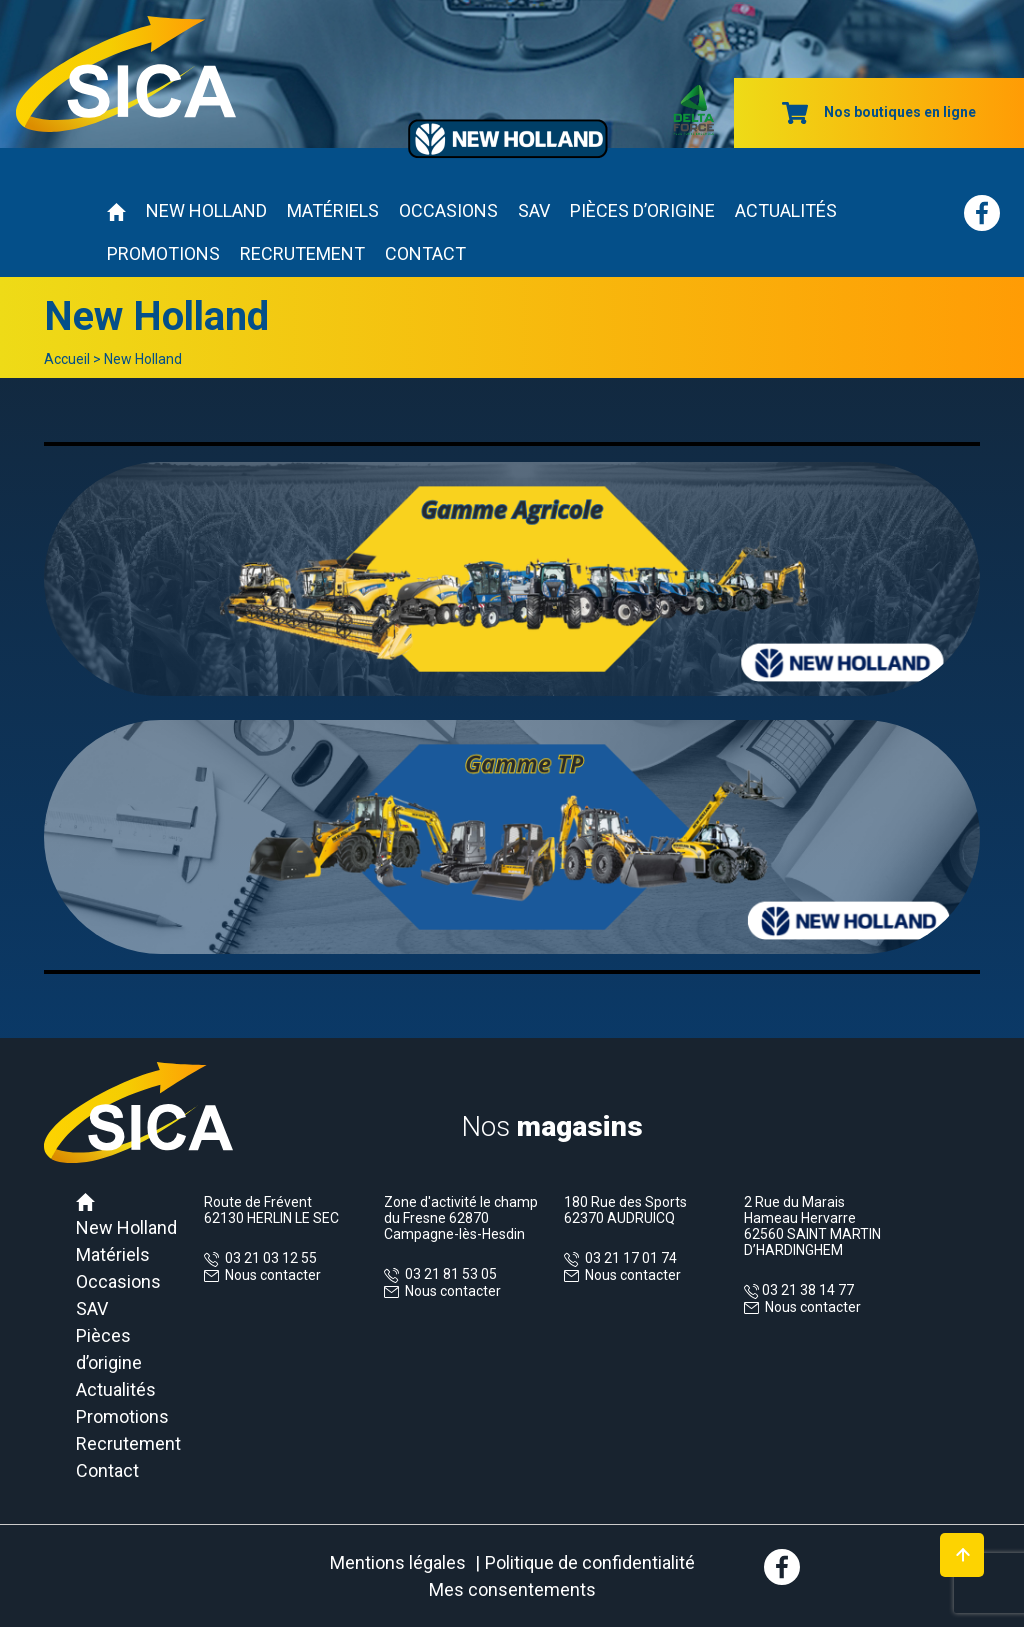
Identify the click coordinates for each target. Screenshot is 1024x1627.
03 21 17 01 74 (628, 1258)
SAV (534, 210)
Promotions (163, 253)
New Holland (206, 210)
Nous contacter (273, 1275)
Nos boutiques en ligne (879, 112)
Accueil (67, 359)
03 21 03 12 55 (268, 1258)
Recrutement (302, 253)
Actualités (786, 210)
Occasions (448, 210)
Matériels (333, 210)
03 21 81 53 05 (448, 1274)
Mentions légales (398, 1562)
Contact (425, 253)
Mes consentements (512, 1589)
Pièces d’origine (642, 210)
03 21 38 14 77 (806, 1290)
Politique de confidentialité (590, 1562)
